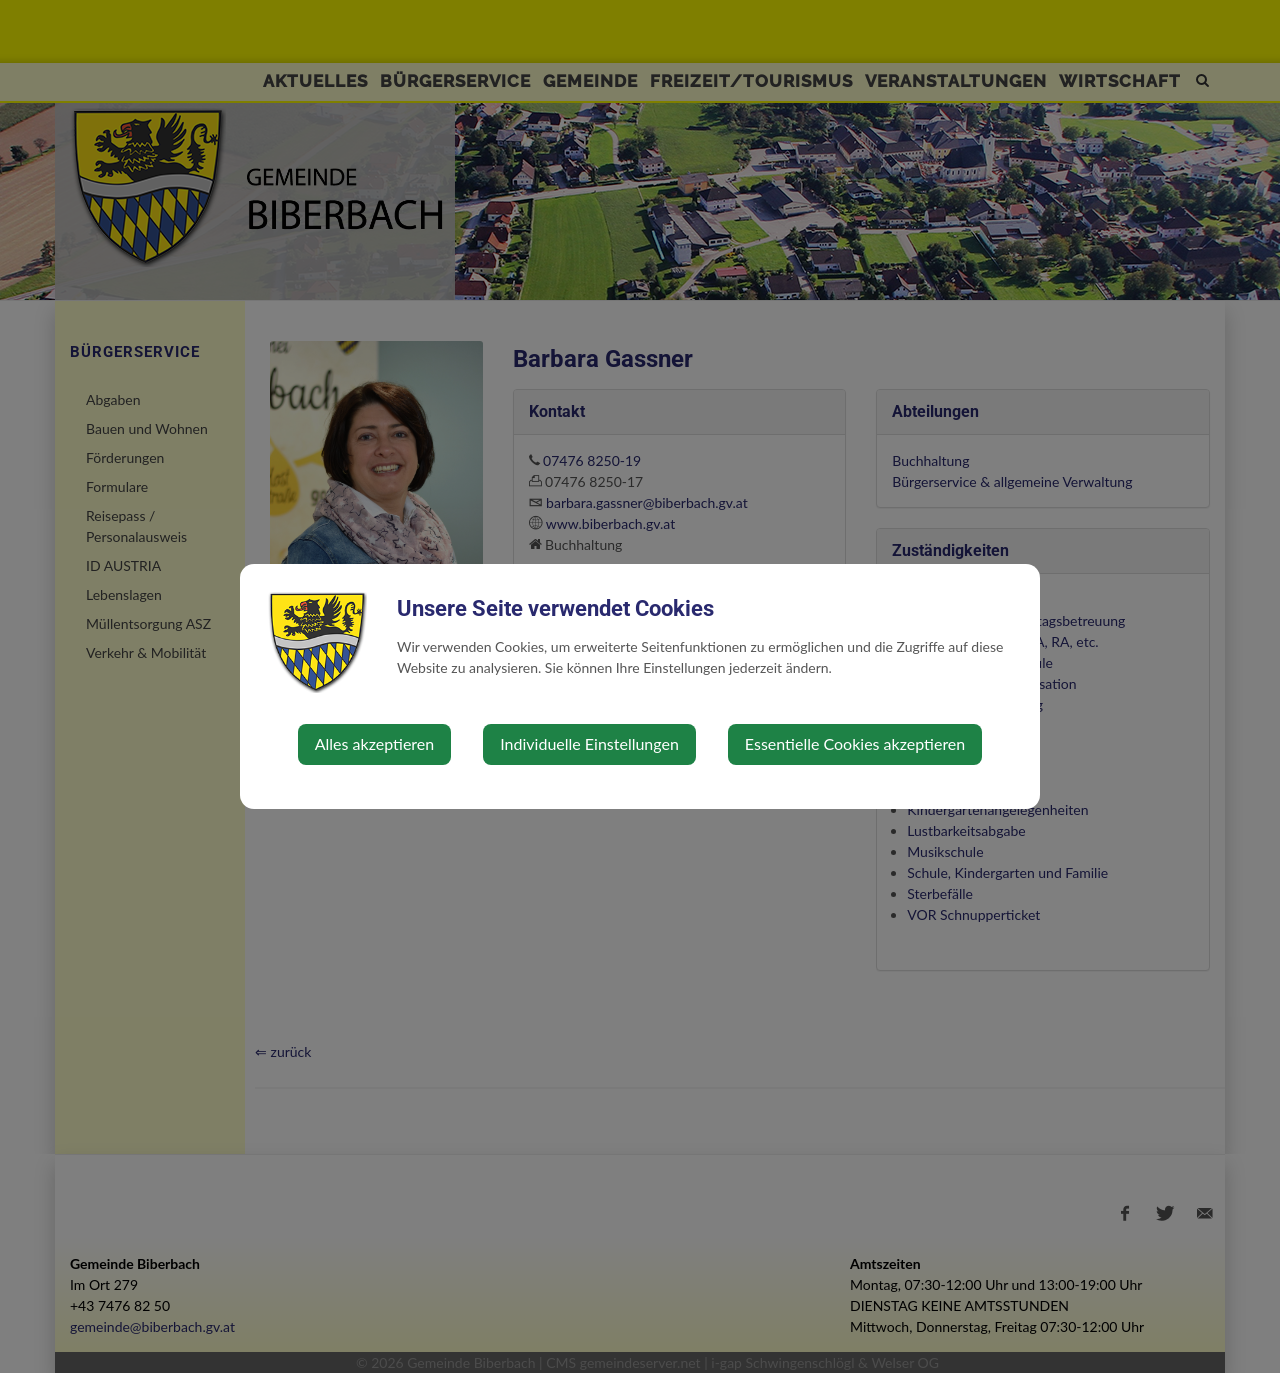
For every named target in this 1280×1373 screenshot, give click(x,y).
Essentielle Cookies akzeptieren (855, 743)
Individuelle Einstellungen (589, 743)
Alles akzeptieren (374, 743)
